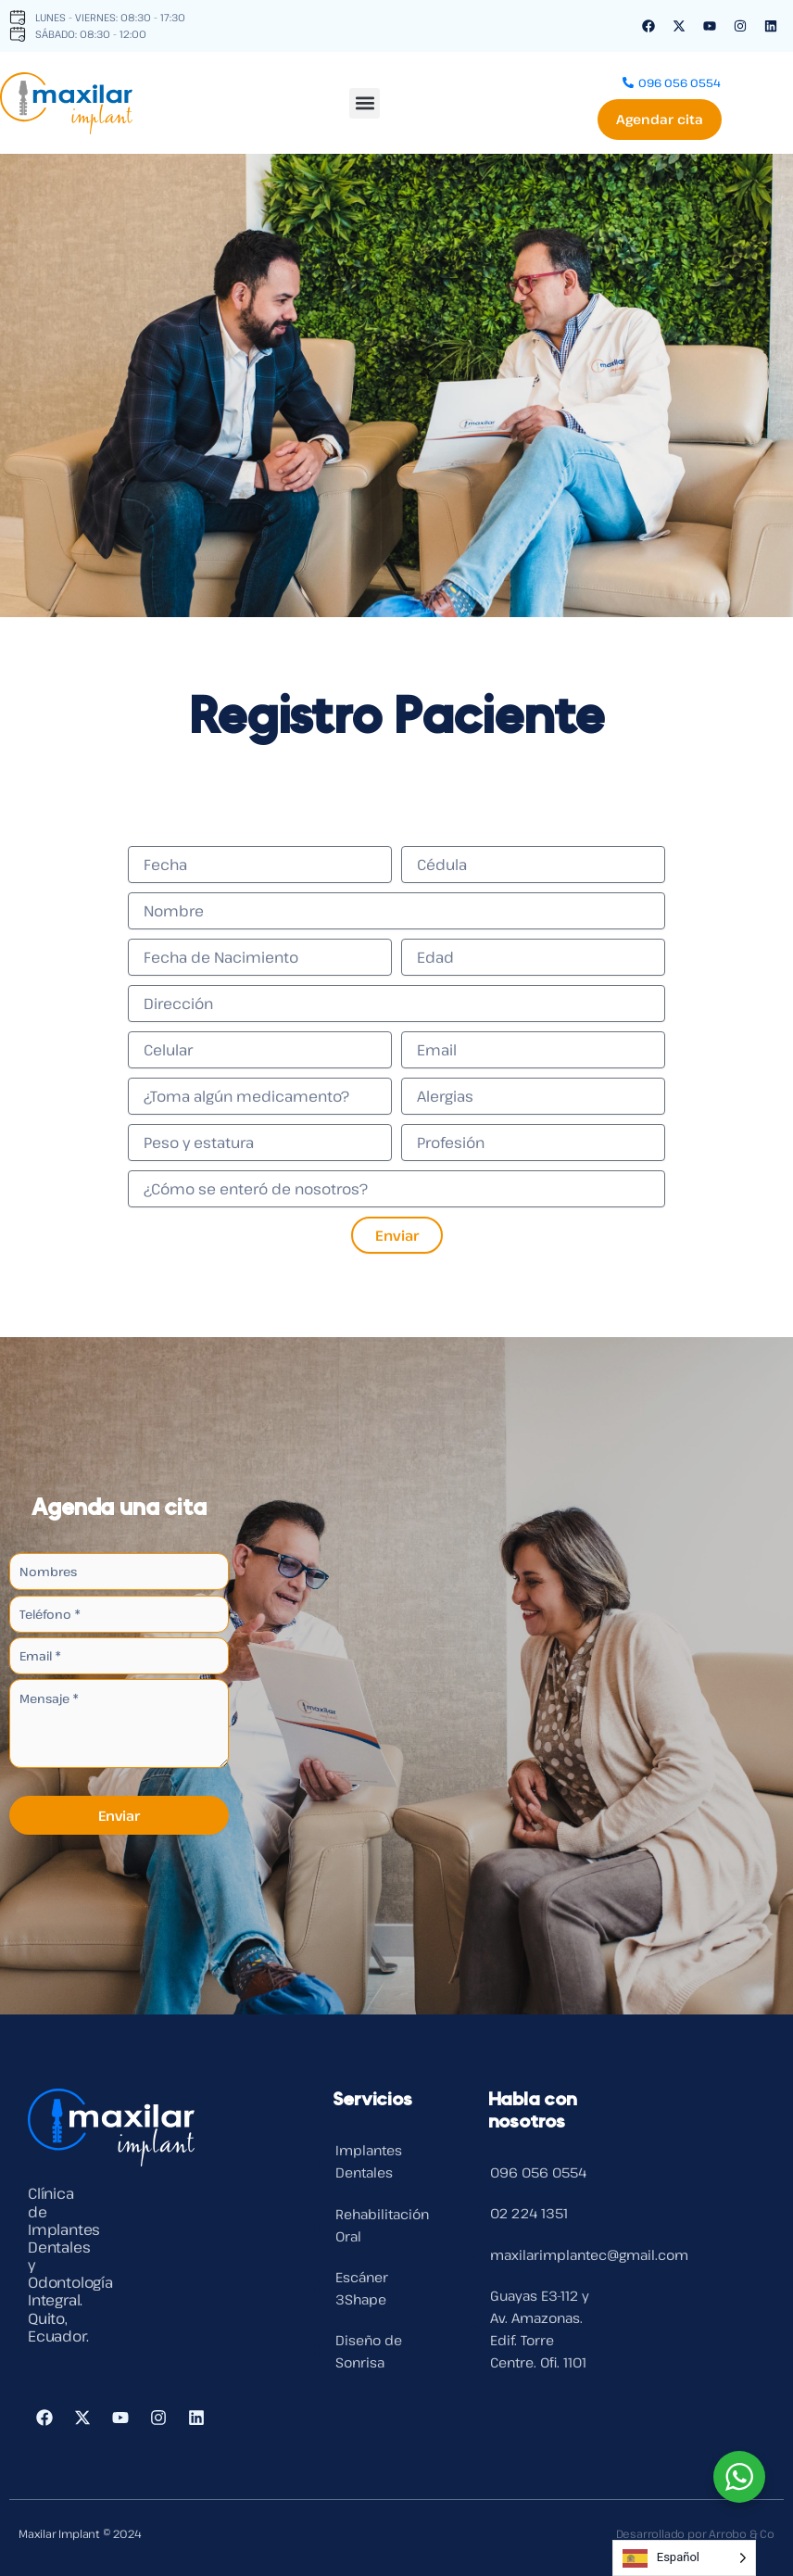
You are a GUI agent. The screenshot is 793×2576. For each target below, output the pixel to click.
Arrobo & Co (741, 2533)
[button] (364, 100)
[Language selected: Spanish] (684, 2558)
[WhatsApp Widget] (739, 2477)
